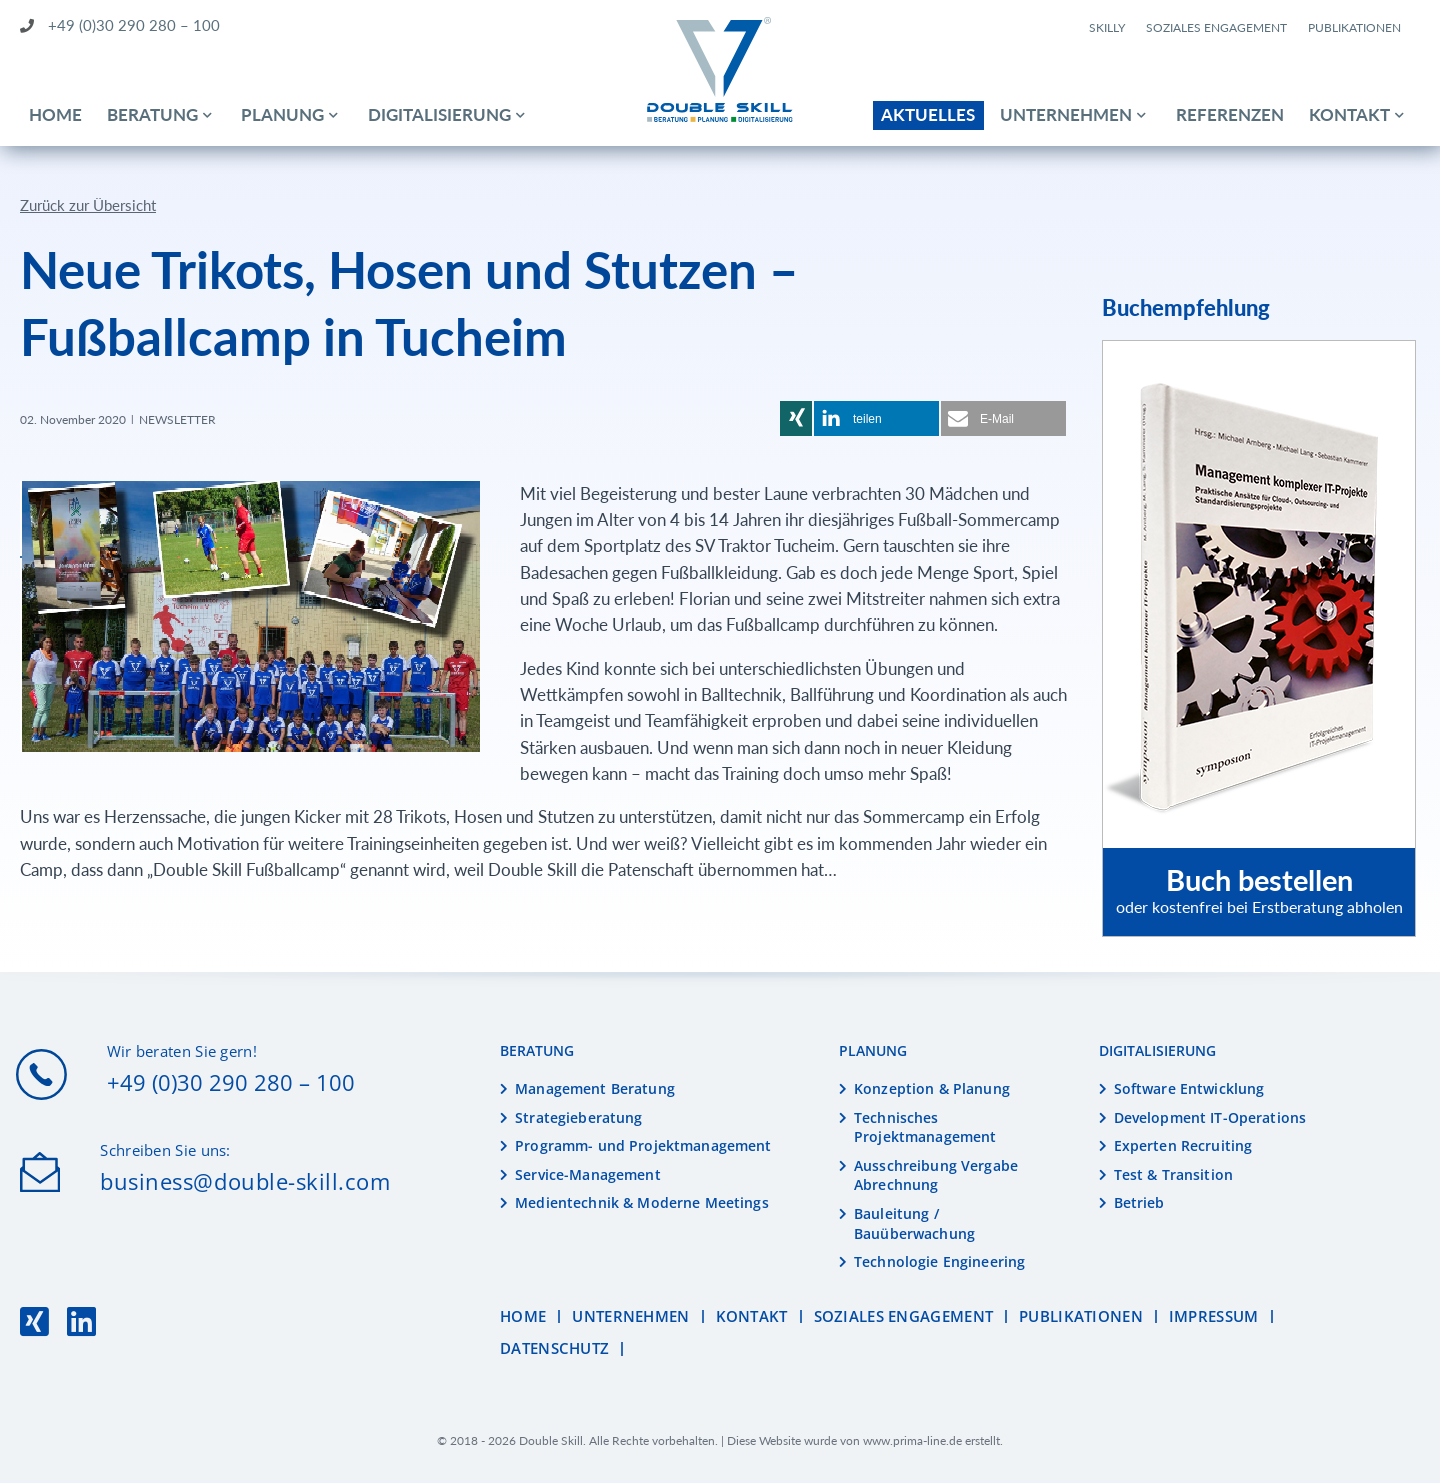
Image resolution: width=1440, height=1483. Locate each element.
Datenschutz (554, 1350)
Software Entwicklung (1189, 1090)
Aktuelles (928, 114)
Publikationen (1354, 27)
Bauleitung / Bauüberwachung (914, 1225)
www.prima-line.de (912, 1442)
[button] (796, 420)
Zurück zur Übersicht (88, 206)
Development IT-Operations (1210, 1118)
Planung (282, 114)
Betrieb (1139, 1204)
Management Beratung (595, 1090)
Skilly (1107, 27)
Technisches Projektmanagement (925, 1128)
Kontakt (1349, 114)
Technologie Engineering (939, 1263)
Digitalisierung (439, 114)
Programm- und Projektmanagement (643, 1147)
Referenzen (1230, 114)
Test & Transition (1173, 1176)
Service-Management (588, 1176)
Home (55, 114)
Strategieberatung (578, 1118)
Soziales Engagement (1216, 27)
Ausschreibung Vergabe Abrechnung (936, 1177)
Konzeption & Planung (932, 1090)
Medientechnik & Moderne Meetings (641, 1204)
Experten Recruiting (1183, 1147)
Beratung (152, 114)
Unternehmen (1066, 114)
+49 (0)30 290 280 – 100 (120, 25)
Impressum (1214, 1318)
